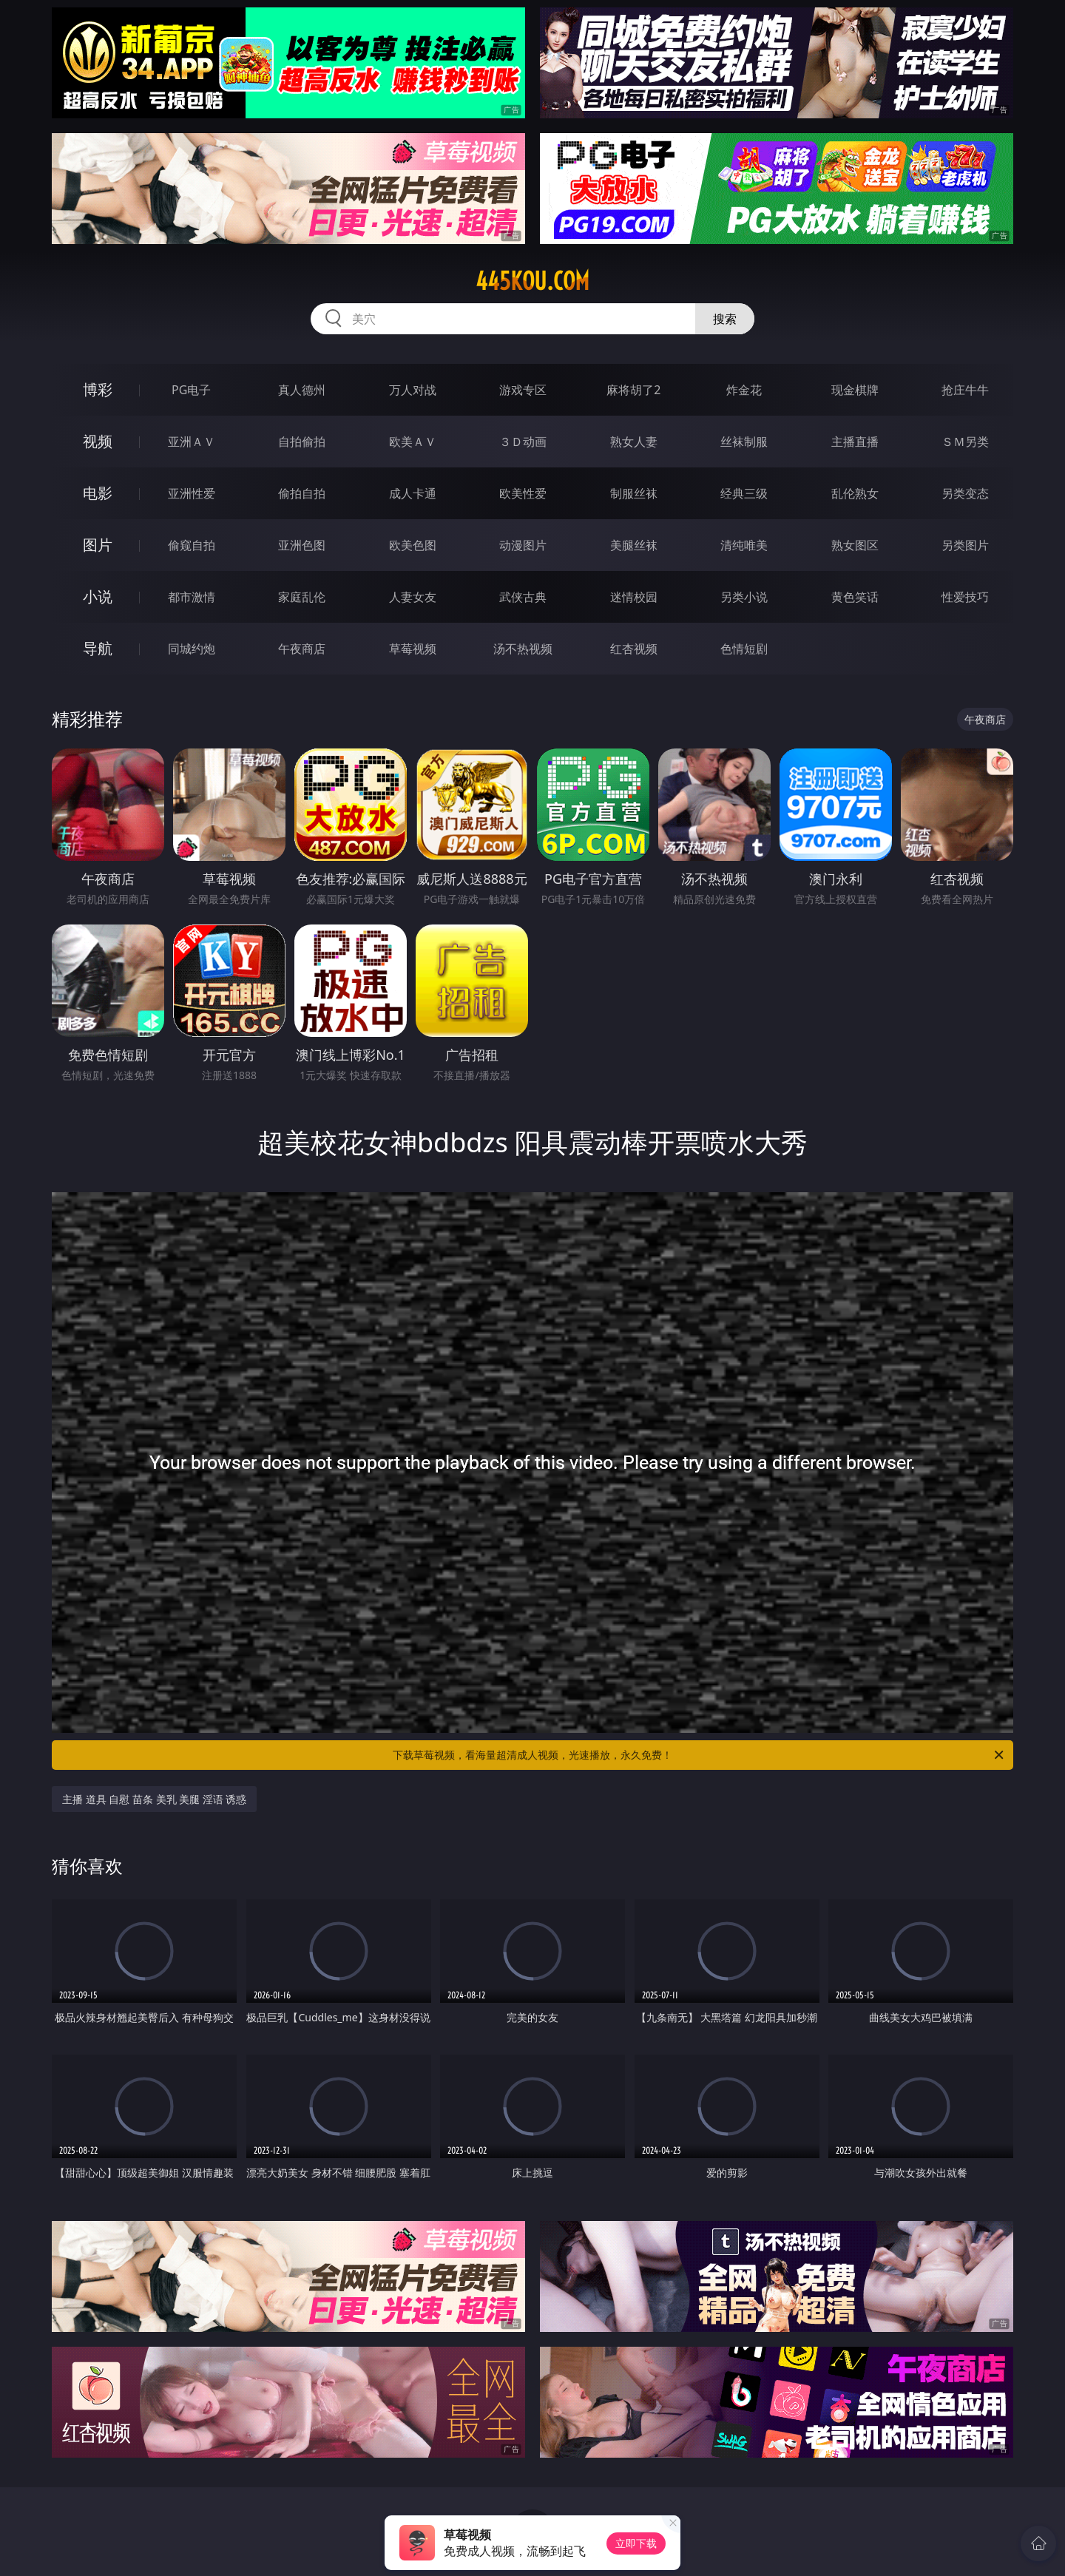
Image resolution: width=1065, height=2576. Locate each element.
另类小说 (744, 597)
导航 (97, 648)
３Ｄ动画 (523, 441)
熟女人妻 (633, 441)
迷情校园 (633, 597)
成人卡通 (412, 493)
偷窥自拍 (191, 545)
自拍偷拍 (301, 441)
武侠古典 (523, 597)
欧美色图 (412, 545)
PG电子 (191, 390)
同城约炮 (191, 648)
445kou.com (532, 281)
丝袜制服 (744, 441)
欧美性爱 (523, 493)
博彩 (97, 389)
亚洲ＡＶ (191, 441)
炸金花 (744, 390)
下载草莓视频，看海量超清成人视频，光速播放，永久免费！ (699, 1755)
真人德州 (301, 390)
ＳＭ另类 (965, 441)
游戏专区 (523, 390)
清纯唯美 (744, 545)
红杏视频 (633, 648)
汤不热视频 (522, 648)
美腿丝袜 (633, 545)
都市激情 (191, 597)
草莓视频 (412, 648)
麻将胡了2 (633, 390)
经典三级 (744, 493)
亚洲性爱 (191, 493)
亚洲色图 (301, 545)
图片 (97, 545)
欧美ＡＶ (412, 441)
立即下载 (636, 2543)
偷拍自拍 (301, 493)
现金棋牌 (855, 390)
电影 (97, 493)
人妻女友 (412, 597)
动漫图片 (523, 545)
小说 (97, 596)
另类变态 (965, 493)
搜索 (725, 319)
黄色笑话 (855, 597)
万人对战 (412, 390)
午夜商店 (301, 648)
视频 (97, 441)
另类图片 (965, 545)
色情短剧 (744, 648)
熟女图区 (855, 545)
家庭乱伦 (301, 597)
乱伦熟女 (855, 493)
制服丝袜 (633, 493)
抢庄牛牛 (965, 390)
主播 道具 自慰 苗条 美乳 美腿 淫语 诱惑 (154, 1799)
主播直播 (855, 441)
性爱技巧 (965, 597)
